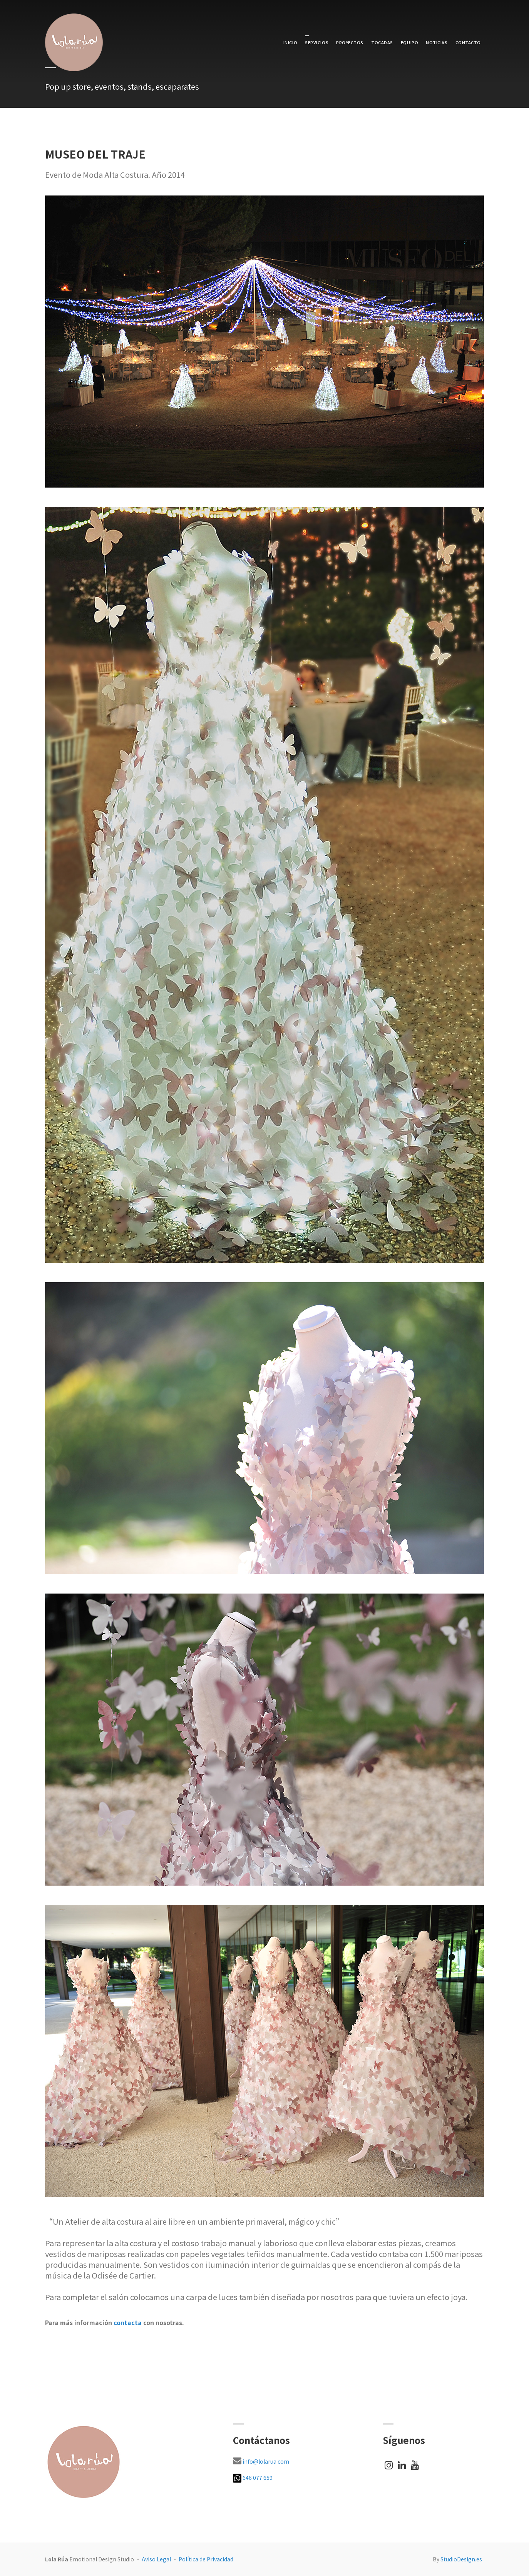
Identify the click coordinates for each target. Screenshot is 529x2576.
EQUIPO (409, 42)
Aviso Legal (156, 2559)
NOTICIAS (436, 42)
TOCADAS (382, 42)
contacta (128, 2322)
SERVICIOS (316, 42)
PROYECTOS (349, 42)
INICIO (290, 42)
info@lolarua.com (266, 2461)
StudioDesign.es (461, 2559)
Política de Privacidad (206, 2559)
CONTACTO (468, 42)
